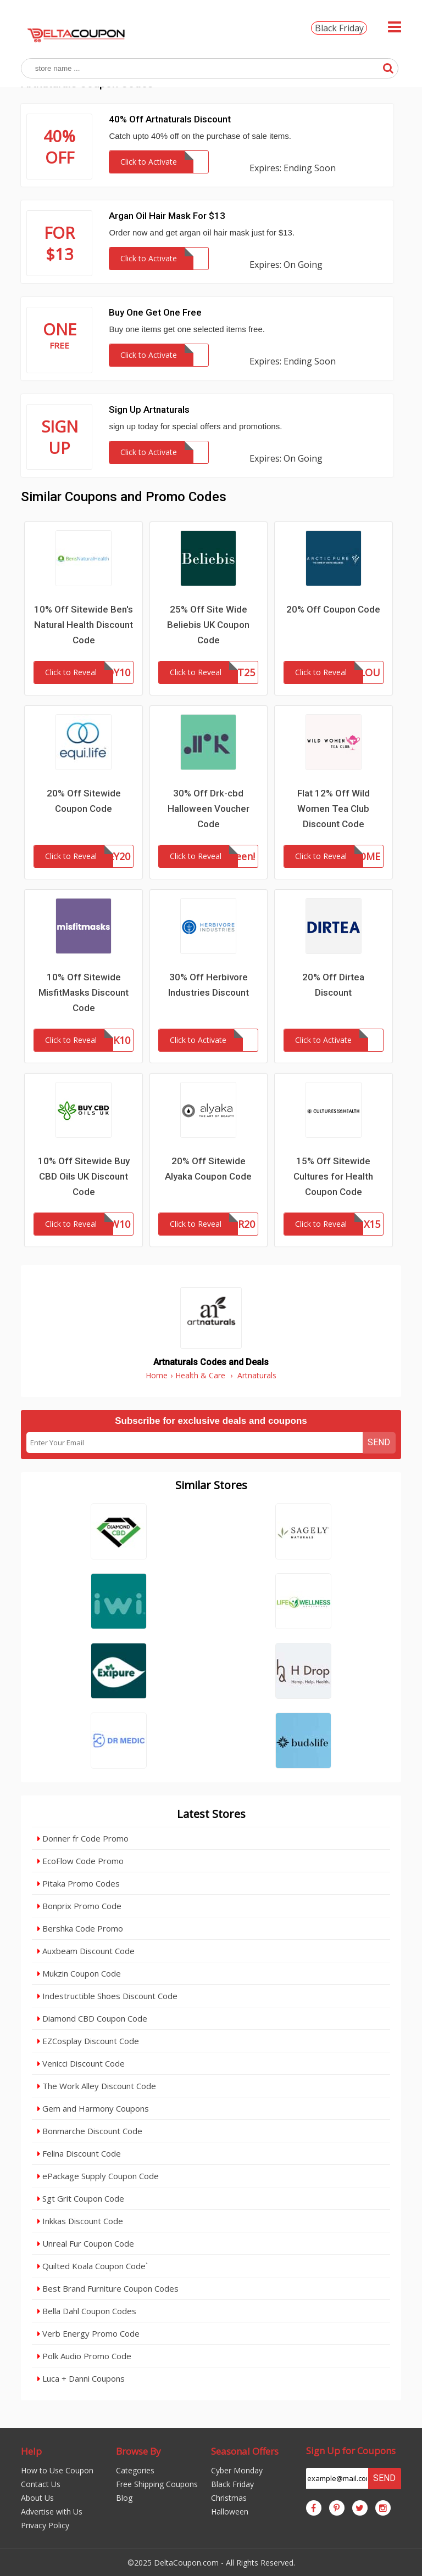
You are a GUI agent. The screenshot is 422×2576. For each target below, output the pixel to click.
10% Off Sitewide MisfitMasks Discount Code (83, 992)
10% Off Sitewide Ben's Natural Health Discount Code (83, 625)
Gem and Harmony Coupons (93, 2108)
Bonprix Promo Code (79, 1905)
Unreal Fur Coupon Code (85, 2243)
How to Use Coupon (57, 2470)
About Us (37, 2498)
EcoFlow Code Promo (80, 1860)
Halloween (229, 2511)
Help (31, 2451)
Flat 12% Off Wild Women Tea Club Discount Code (333, 808)
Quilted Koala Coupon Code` (92, 2265)
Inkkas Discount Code (80, 2220)
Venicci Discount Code (81, 2063)
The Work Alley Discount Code (96, 2085)
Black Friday (339, 28)
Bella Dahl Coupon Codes (86, 2310)
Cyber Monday (237, 2470)
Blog (124, 2498)
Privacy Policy (45, 2525)
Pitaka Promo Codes (78, 1883)
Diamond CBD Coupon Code (92, 2018)
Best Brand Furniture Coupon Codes (108, 2288)
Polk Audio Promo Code (84, 2355)
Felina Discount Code (79, 2153)
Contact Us (40, 2484)
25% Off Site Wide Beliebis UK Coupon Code (208, 625)
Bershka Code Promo (80, 1928)
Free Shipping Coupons (157, 2484)
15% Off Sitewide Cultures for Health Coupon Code (333, 1176)
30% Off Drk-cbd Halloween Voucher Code (208, 808)
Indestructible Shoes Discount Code (107, 1995)
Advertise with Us (51, 2511)
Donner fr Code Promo (83, 1838)
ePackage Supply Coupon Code (98, 2175)
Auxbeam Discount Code (86, 1950)
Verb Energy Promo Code (88, 2333)
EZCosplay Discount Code (88, 2040)
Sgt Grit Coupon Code (80, 2198)
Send (379, 1442)
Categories (135, 2470)
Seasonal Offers (245, 2451)
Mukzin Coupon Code (79, 1973)
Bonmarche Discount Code (89, 2130)
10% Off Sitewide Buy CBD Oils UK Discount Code (84, 1176)
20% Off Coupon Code (333, 609)
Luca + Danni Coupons (81, 2378)
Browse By (138, 2451)
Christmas (229, 2498)
